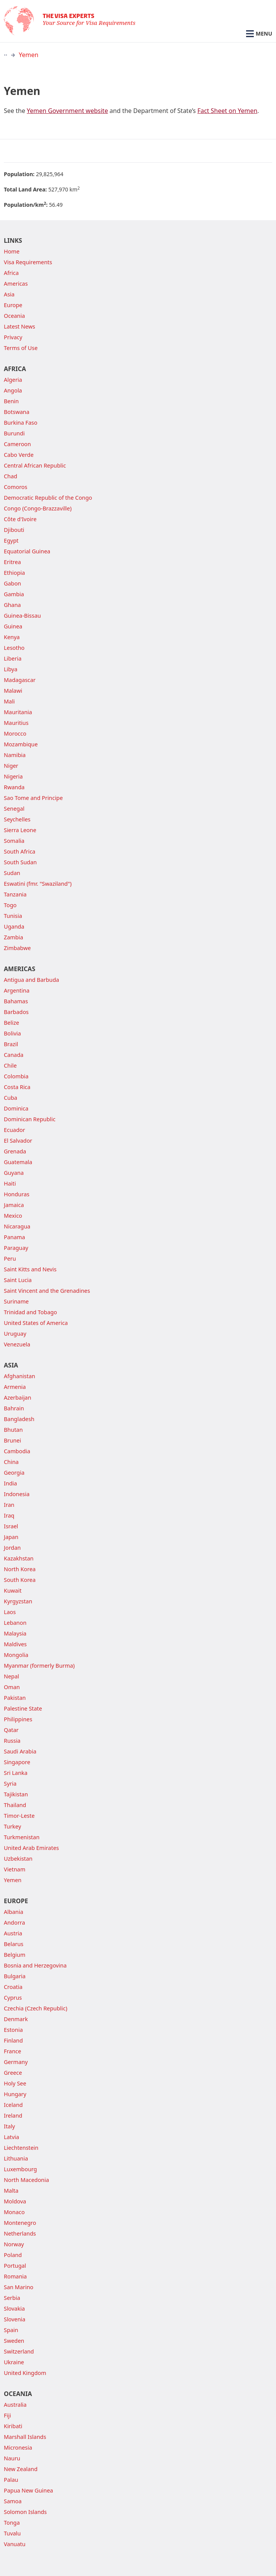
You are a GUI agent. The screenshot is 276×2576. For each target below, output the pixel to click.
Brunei (12, 1440)
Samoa (12, 2501)
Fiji (7, 2415)
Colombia (16, 1076)
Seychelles (17, 819)
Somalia (14, 840)
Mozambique (21, 744)
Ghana (12, 604)
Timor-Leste (19, 1815)
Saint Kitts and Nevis (30, 1269)
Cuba (10, 1097)
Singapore (17, 1762)
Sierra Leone (20, 830)
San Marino (18, 2287)
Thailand (15, 1805)
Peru (10, 1258)
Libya (10, 669)
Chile (10, 1065)
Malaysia (15, 1633)
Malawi (13, 690)
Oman (12, 1687)
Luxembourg (20, 2169)
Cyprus (13, 1997)
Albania (13, 1911)
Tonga (12, 2522)
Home (12, 251)
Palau (11, 2479)
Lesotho (14, 647)
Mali (9, 701)
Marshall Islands (25, 2436)
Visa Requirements (28, 262)
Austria (13, 1933)
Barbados (16, 1012)
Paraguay (16, 1247)
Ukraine (14, 2362)
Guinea (13, 626)
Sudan (12, 873)
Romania (15, 2276)
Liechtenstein (21, 2147)
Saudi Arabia (20, 1751)
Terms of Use (21, 348)
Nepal (11, 1676)
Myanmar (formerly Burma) (39, 1665)
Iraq (9, 1515)
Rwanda (14, 787)
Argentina (17, 990)
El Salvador (18, 1140)
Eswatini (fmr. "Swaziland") (38, 883)
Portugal (15, 2265)
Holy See (15, 2083)
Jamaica (14, 1205)
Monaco (14, 2212)
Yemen (28, 55)
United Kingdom (25, 2372)
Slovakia (14, 2308)
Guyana (14, 1172)
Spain (11, 2330)
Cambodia (17, 1451)
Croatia (13, 1986)
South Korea (20, 1579)
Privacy (13, 337)
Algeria (13, 379)
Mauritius (16, 722)
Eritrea (12, 562)
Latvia (11, 2137)
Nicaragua (17, 1226)
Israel (11, 1526)
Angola (13, 390)
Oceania (14, 315)
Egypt (11, 540)
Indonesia (17, 1494)
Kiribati (13, 2426)
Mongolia (16, 1654)
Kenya (12, 637)
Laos (10, 1612)
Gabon (12, 583)
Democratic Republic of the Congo (48, 497)
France (12, 2051)
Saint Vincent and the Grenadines (47, 1290)
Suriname (16, 1301)
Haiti (10, 1183)
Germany (16, 2062)
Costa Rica (17, 1087)
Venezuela (17, 1344)
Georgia (14, 1472)
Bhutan (13, 1429)
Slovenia (14, 2319)
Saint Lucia (18, 1280)
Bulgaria (15, 1976)
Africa (11, 272)
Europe (13, 305)
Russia (12, 1740)
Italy (9, 2126)
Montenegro (20, 2222)
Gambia (14, 594)
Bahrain (14, 1408)
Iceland (13, 2104)
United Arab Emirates (31, 1847)
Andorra (14, 1922)
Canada (13, 1054)
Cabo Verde (19, 454)
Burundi (14, 433)
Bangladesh (19, 1419)
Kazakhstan (18, 1558)
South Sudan (20, 862)
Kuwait (12, 1590)
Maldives (15, 1644)
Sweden (14, 2340)
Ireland (13, 2115)
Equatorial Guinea (27, 551)
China (11, 1461)
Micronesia (18, 2447)
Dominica (16, 1108)
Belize (11, 1022)
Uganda (14, 926)
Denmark (16, 2019)
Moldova (15, 2201)
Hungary (15, 2094)
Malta (11, 2190)
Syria (10, 1783)
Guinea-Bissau (22, 615)
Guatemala (18, 1162)
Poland (13, 2255)
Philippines (18, 1719)
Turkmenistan (21, 1837)
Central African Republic (35, 465)
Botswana (17, 411)
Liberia (12, 658)
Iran (9, 1504)
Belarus (13, 1944)
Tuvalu (12, 2533)
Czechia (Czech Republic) (35, 2008)
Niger (11, 765)
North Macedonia (26, 2179)
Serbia (12, 2297)
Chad (10, 476)
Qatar (11, 1730)
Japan (11, 1537)
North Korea (20, 1569)
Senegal (14, 808)
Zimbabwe (17, 948)
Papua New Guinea (28, 2490)
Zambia (13, 937)
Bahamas (16, 1001)
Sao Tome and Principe (33, 797)
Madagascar (20, 680)
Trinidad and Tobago (30, 1312)
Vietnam (14, 1869)
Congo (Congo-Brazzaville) (38, 508)
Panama (14, 1237)
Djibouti (14, 529)
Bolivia (12, 1033)
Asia (9, 294)
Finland (13, 2040)
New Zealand (21, 2469)
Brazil (11, 1044)
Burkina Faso (20, 422)
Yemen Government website (67, 110)
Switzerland (19, 2351)
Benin (11, 401)
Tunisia (13, 915)
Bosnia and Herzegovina (35, 1965)
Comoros (15, 487)
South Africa (19, 851)
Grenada (15, 1151)
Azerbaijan (17, 1397)
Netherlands (20, 2233)
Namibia (15, 755)
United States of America (36, 1322)
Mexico (13, 1215)
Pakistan (15, 1697)
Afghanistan (19, 1376)
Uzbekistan (18, 1858)
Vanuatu (14, 2544)
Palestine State (23, 1708)
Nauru (12, 2458)
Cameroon (17, 444)
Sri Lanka (16, 1772)
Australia (15, 2404)
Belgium (14, 1954)
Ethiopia (14, 572)
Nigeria (13, 776)
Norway (14, 2244)
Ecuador (14, 1129)
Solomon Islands (25, 2511)
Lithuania (16, 2158)
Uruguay (15, 1333)
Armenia (15, 1386)
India (10, 1483)
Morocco (15, 733)
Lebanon (15, 1622)
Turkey (12, 1826)
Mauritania (18, 712)
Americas (16, 283)
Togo (10, 905)
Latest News (19, 326)
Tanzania (15, 894)
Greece (13, 2072)
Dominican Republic (30, 1119)
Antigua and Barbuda (31, 979)
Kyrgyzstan (18, 1601)
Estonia (13, 2029)
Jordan (12, 1547)
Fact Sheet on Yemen (227, 110)
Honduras (17, 1194)
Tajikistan (16, 1794)
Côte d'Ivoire (20, 519)
